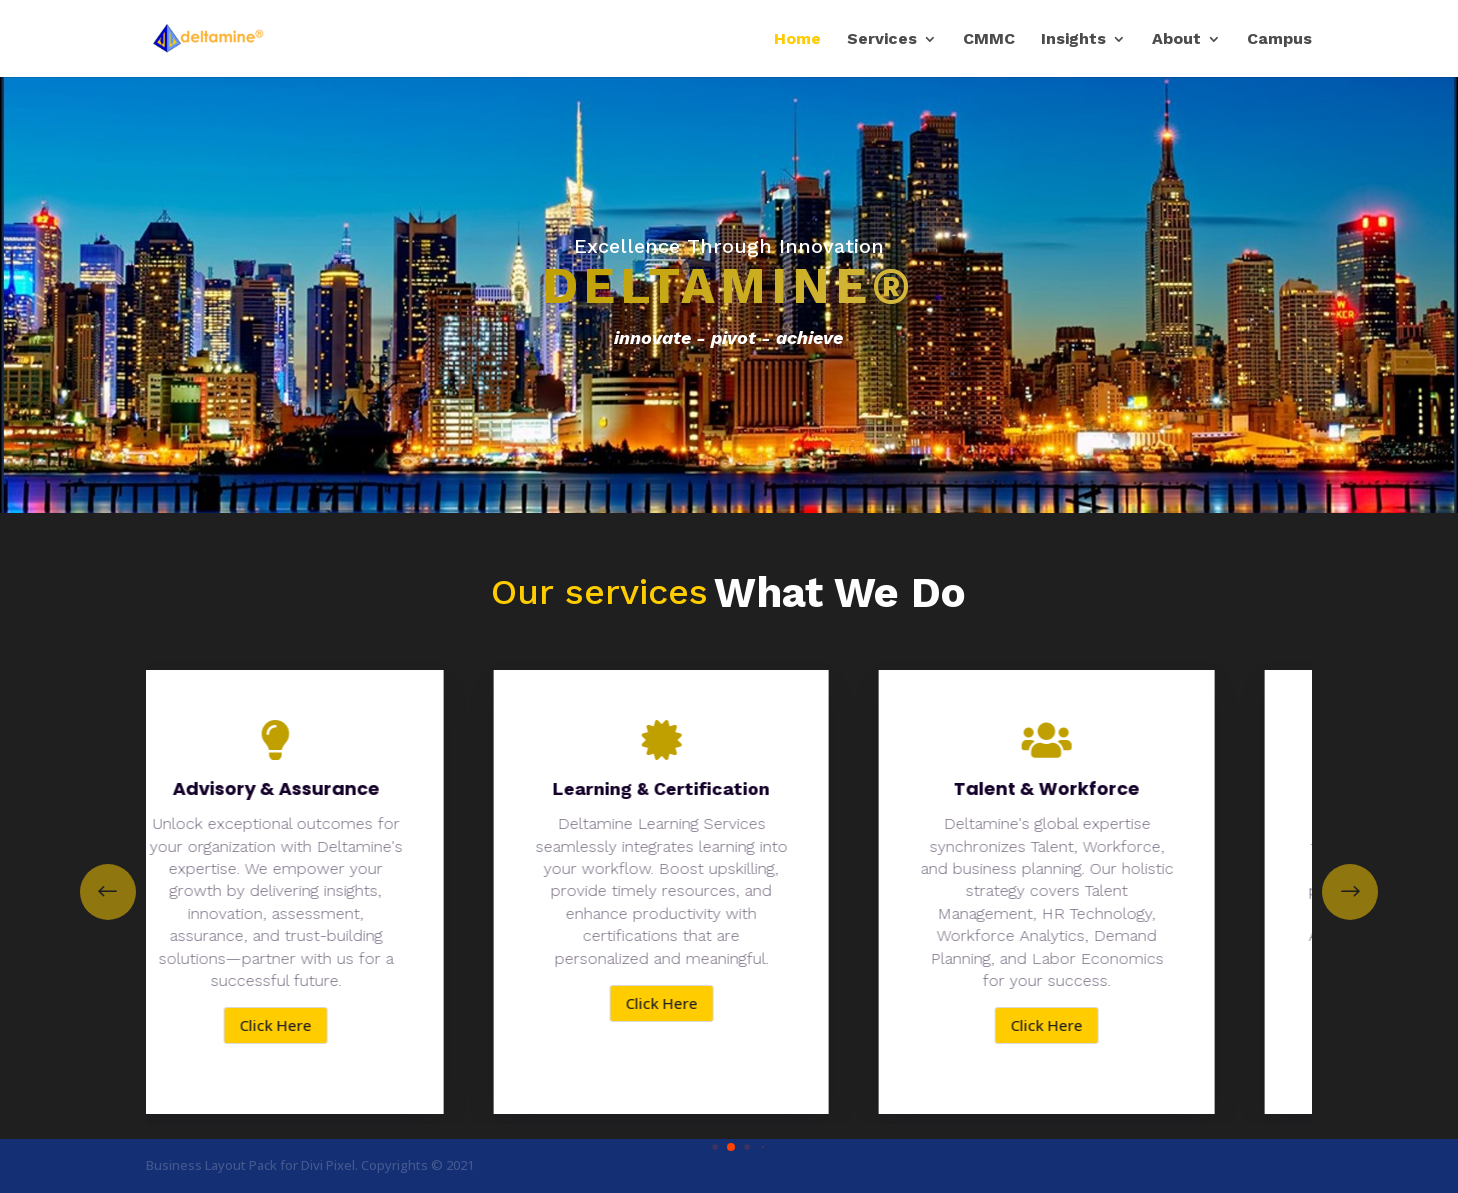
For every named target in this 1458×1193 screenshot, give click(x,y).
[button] (1350, 892)
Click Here (292, 1025)
